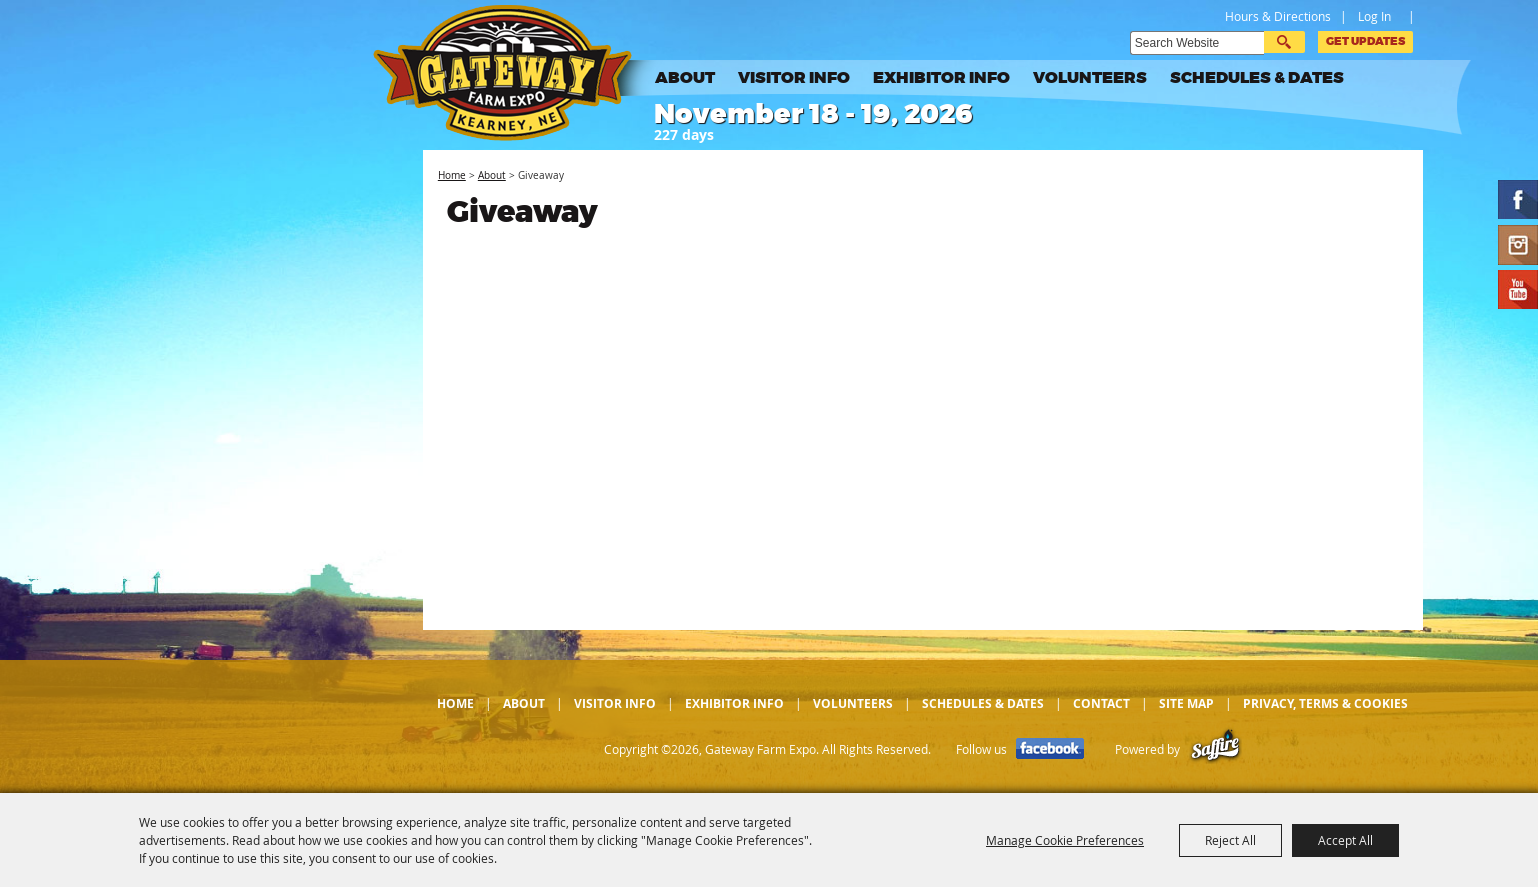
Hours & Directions (1278, 16)
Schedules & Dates (1257, 78)
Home (452, 175)
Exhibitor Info (941, 78)
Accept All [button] (1345, 840)
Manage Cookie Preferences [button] (1065, 840)
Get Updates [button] (1365, 41)
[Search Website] (1197, 43)
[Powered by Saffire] (1215, 749)
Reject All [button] (1230, 840)
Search (1284, 42)
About (685, 78)
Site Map (1186, 703)
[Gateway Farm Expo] (518, 73)
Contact (1101, 703)
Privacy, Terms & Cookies (1325, 703)
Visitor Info (794, 78)
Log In (1374, 16)
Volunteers (1090, 78)
